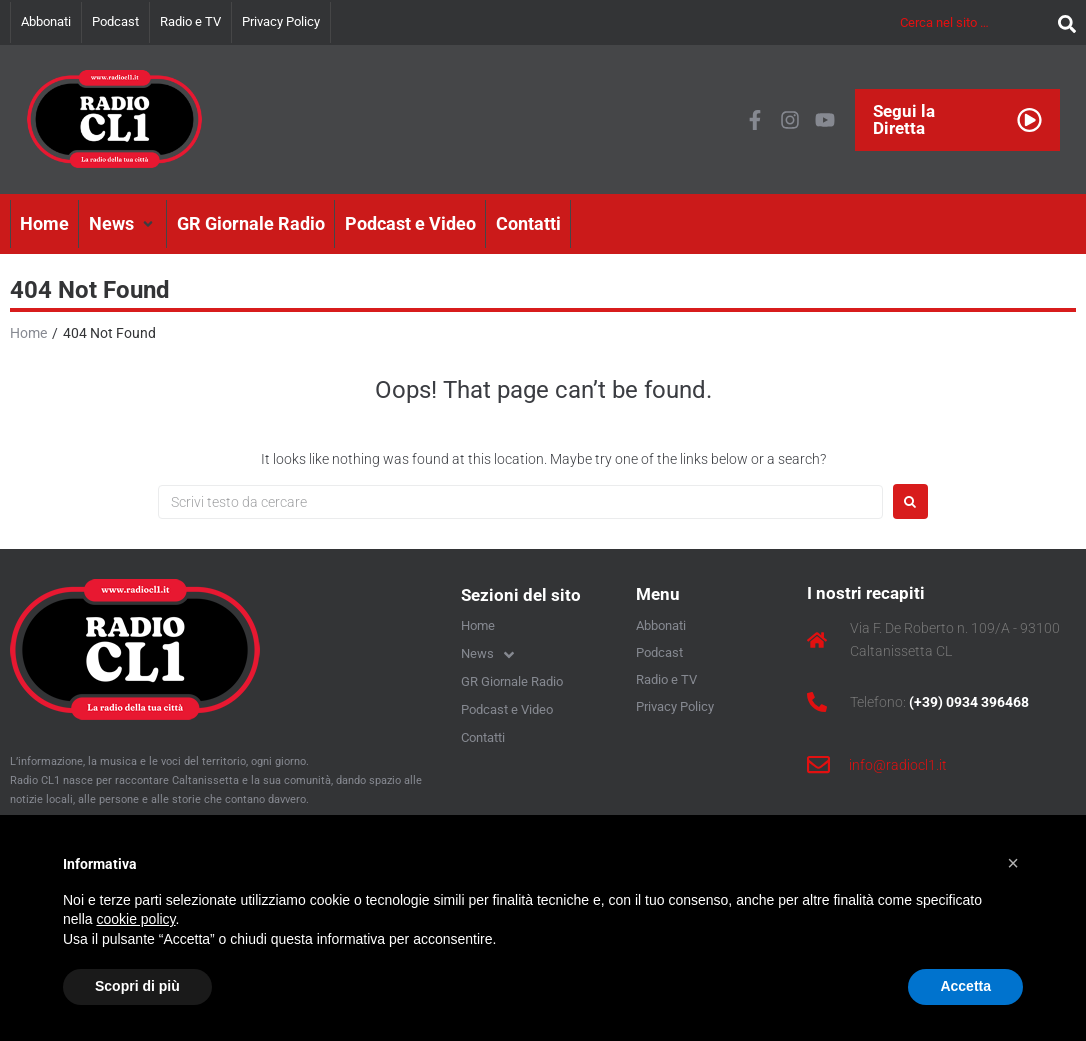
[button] (123, 224)
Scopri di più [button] (137, 986)
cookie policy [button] (135, 919)
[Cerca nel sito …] (974, 22)
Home (28, 333)
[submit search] (1062, 22)
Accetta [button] (965, 986)
